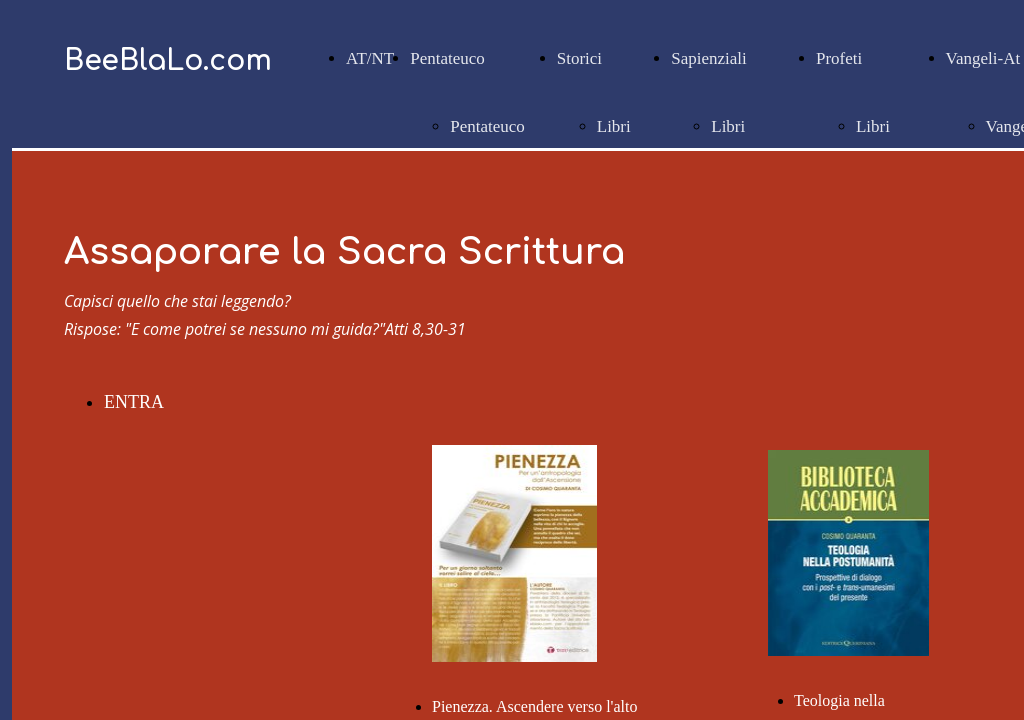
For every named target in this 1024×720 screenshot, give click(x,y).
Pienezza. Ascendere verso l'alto (534, 706)
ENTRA (134, 402)
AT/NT (370, 58)
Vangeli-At (983, 58)
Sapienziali (709, 58)
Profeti (839, 58)
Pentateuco (447, 58)
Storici (579, 58)
